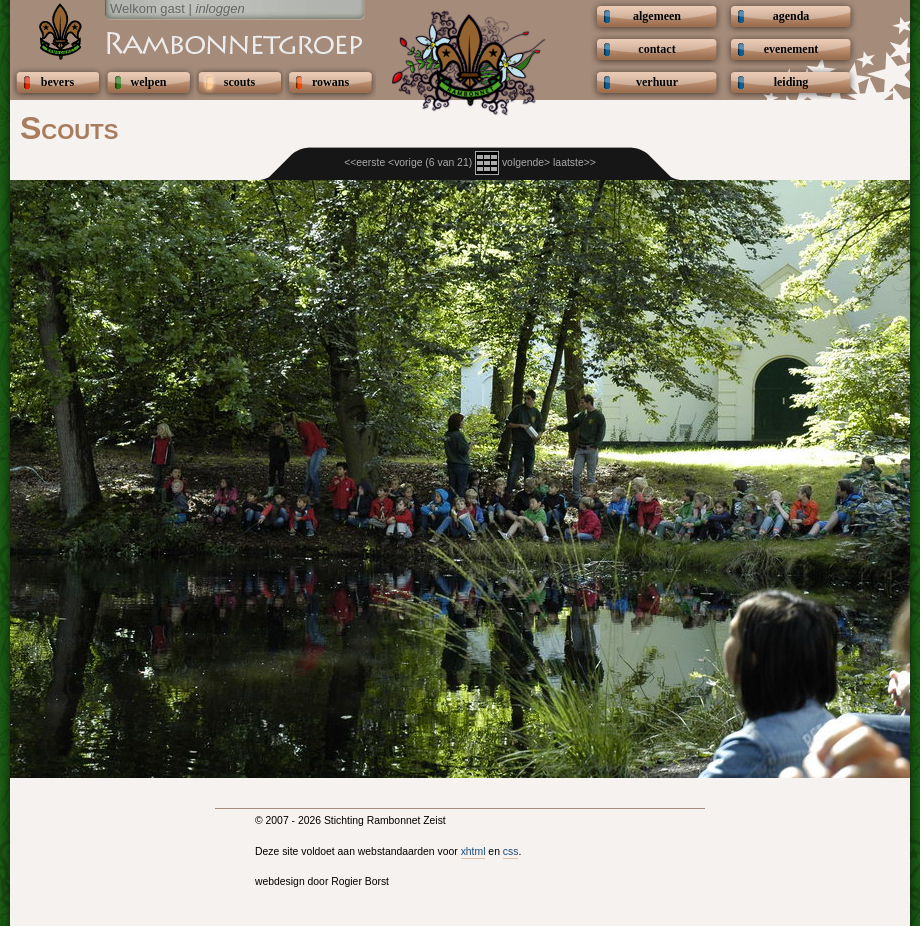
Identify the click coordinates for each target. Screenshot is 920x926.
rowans (330, 82)
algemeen (657, 16)
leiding (791, 82)
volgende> (526, 162)
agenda (791, 16)
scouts (239, 82)
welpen (149, 82)
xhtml (473, 851)
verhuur (657, 82)
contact (656, 49)
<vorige (405, 162)
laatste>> (574, 162)
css (511, 851)
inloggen (220, 8)
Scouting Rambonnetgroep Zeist (185, 42)
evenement (791, 49)
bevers (57, 82)
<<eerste (364, 162)
